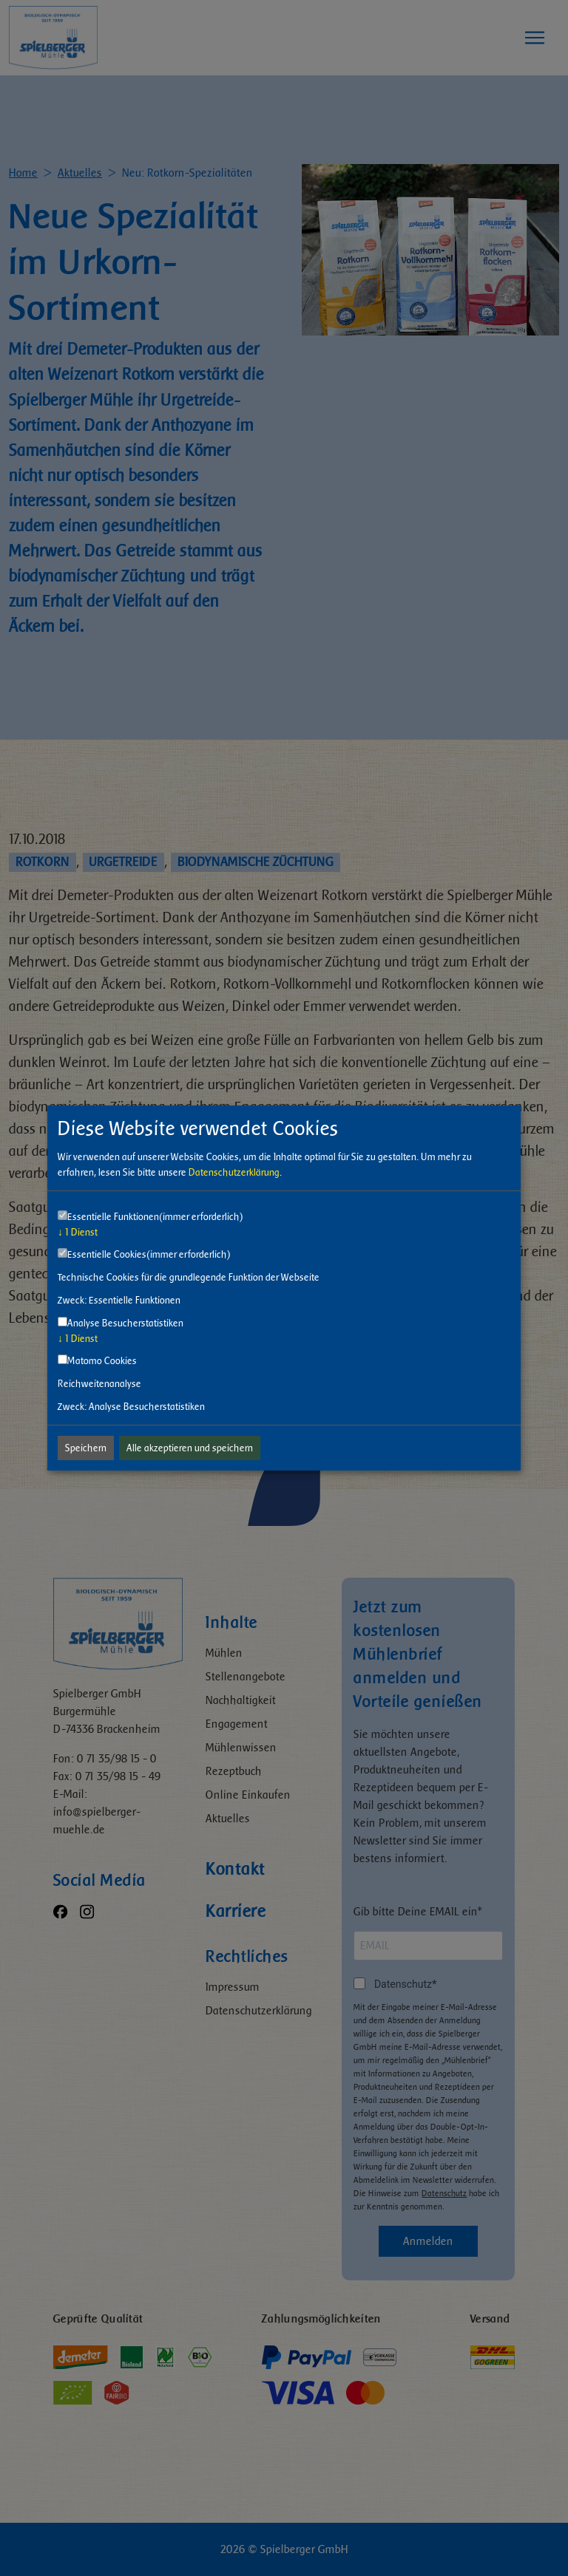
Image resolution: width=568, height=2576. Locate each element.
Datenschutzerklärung (234, 1172)
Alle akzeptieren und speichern (189, 1448)
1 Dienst (78, 1232)
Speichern (85, 1448)
